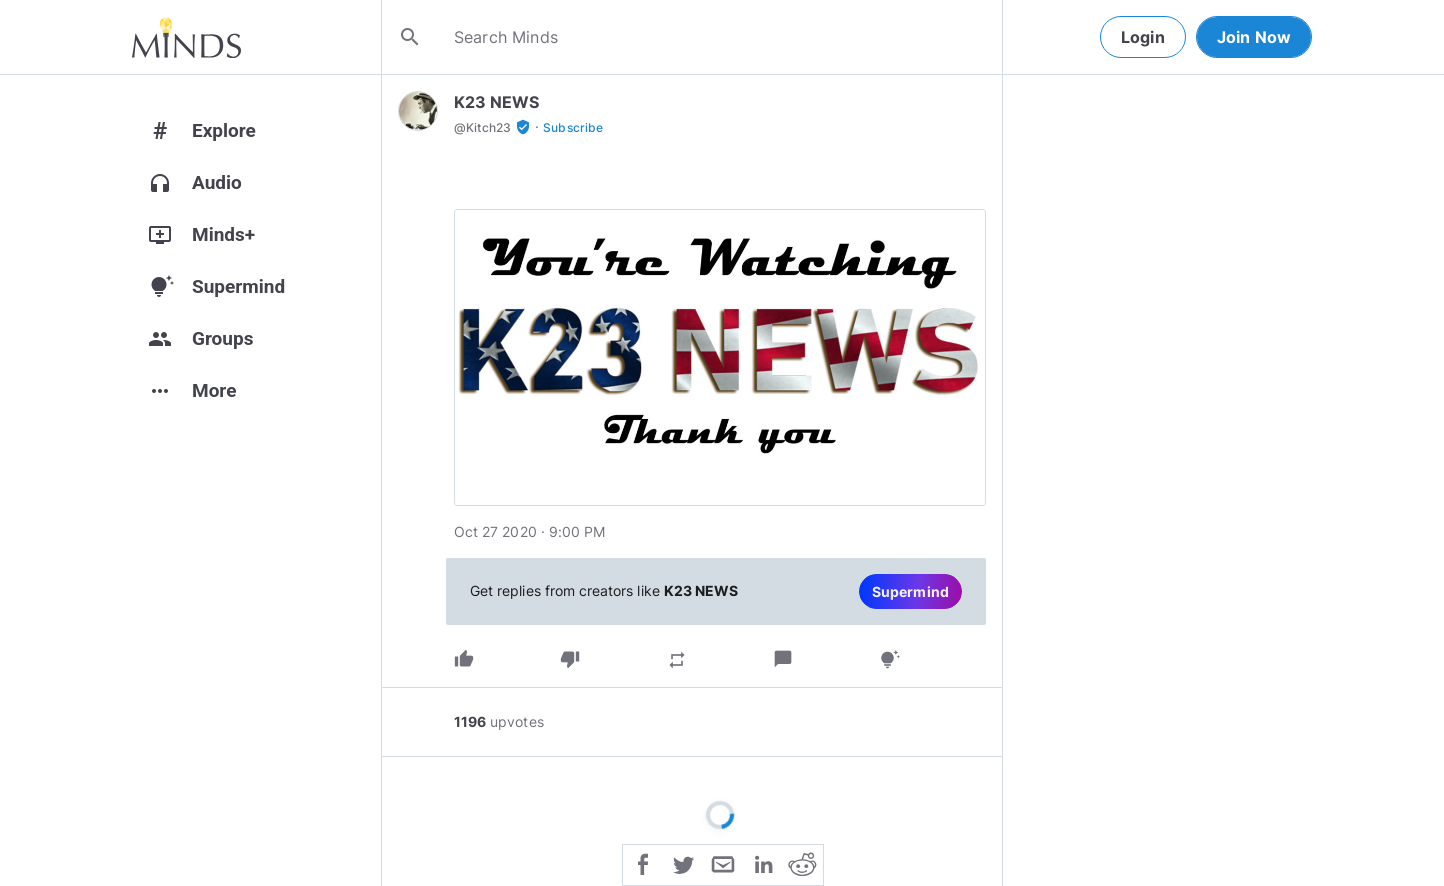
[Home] (186, 37)
